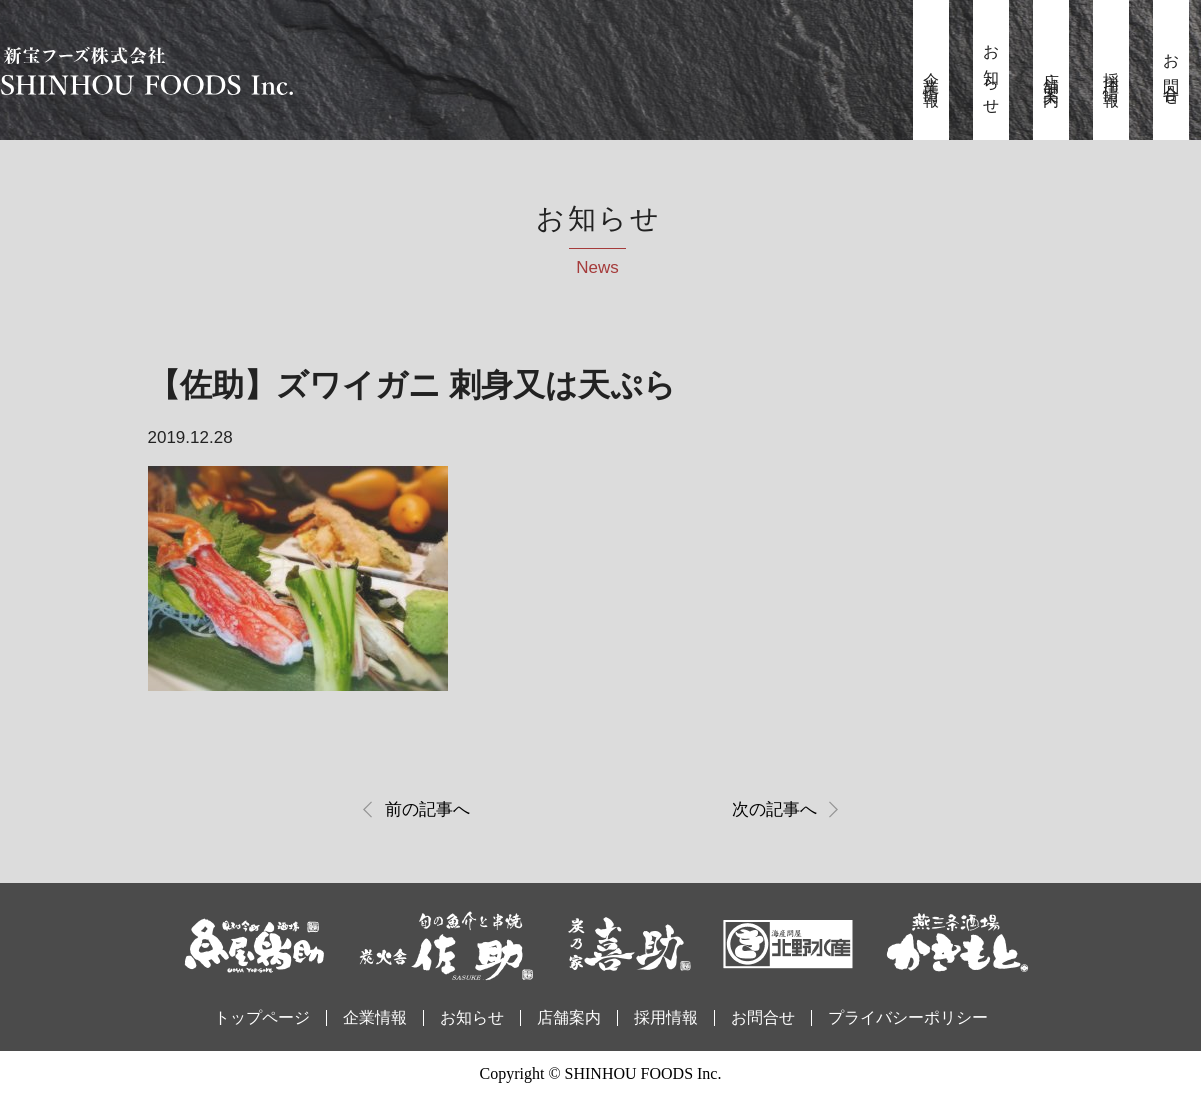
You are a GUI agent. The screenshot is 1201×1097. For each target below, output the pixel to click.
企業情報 (931, 73)
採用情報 (1111, 73)
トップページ (262, 1017)
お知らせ (991, 73)
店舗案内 (1051, 73)
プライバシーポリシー (908, 1017)
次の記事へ (774, 809)
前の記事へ (427, 809)
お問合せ (1171, 73)
